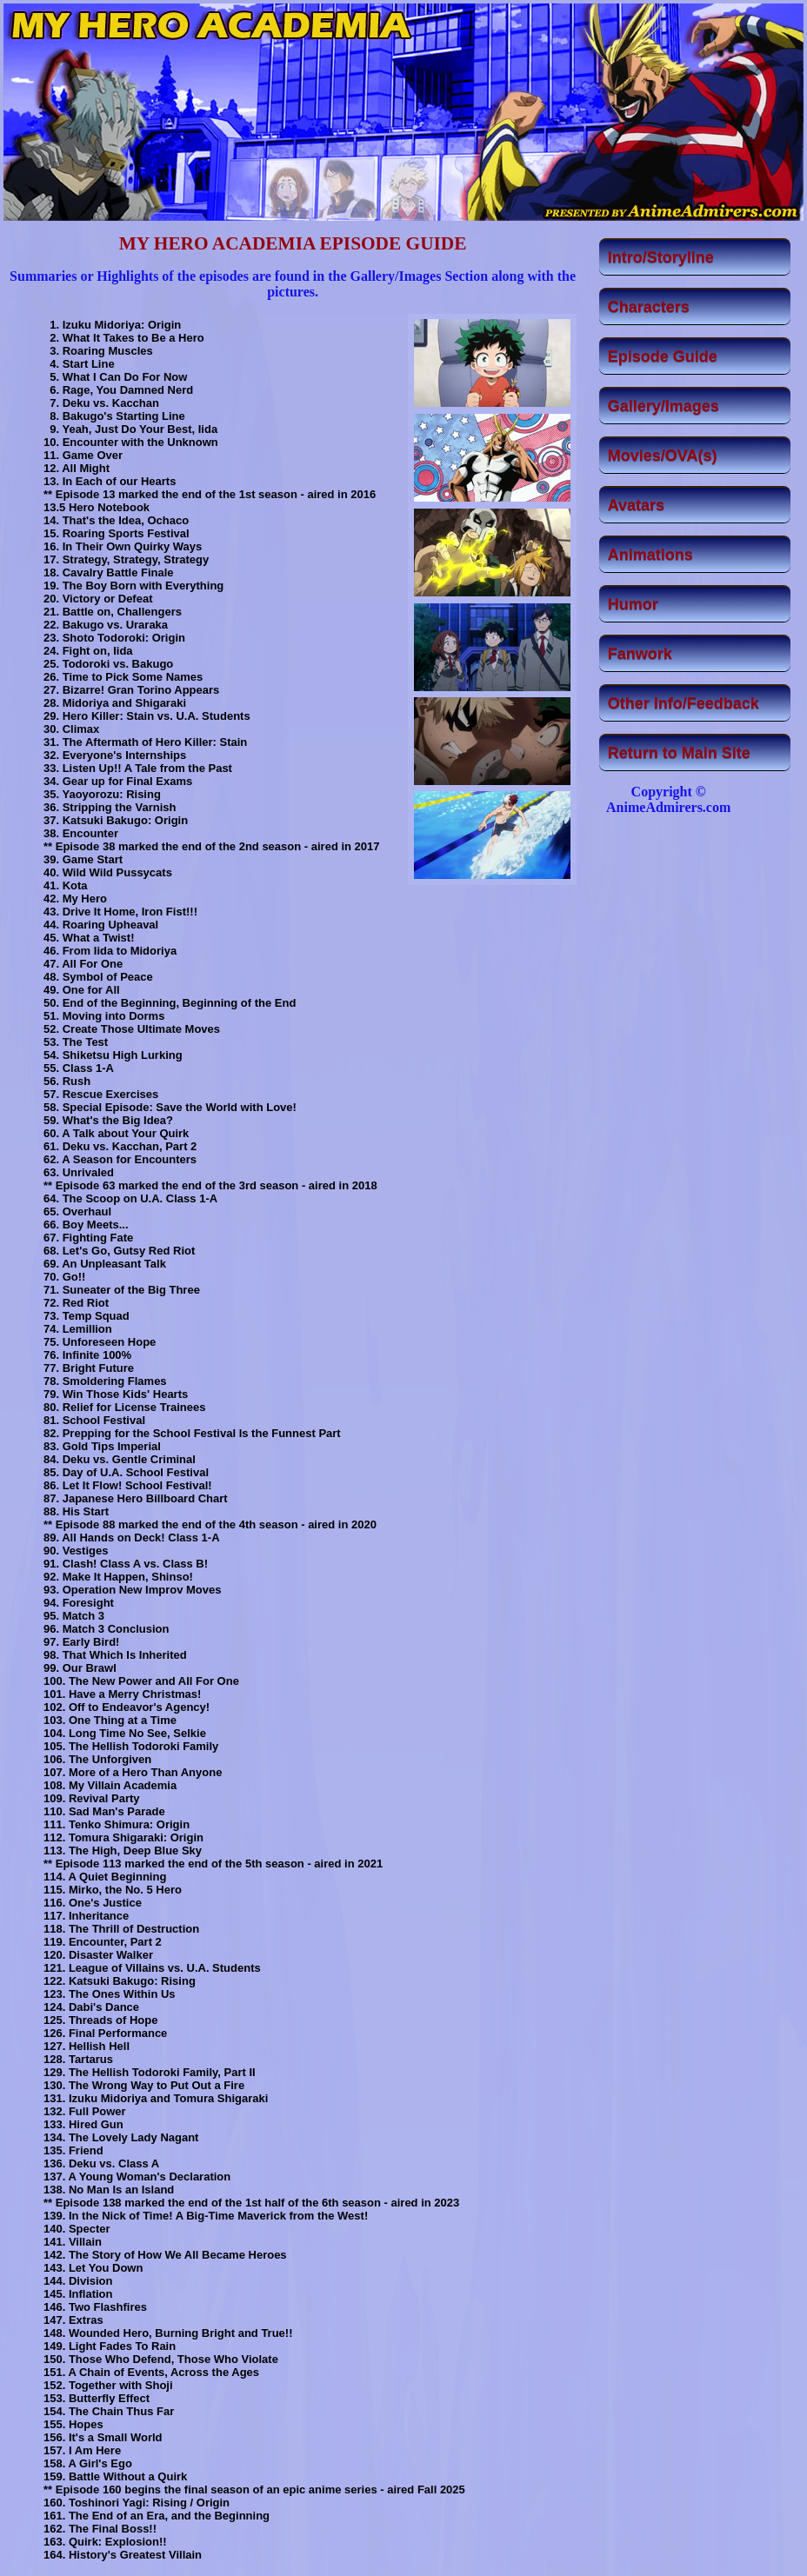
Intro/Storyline (661, 257)
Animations (650, 554)
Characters (649, 307)
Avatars (636, 505)
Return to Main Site (679, 753)
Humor (633, 604)
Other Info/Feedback (683, 703)
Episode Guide (662, 356)
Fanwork (640, 653)
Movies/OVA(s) (662, 455)
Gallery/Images (663, 406)
